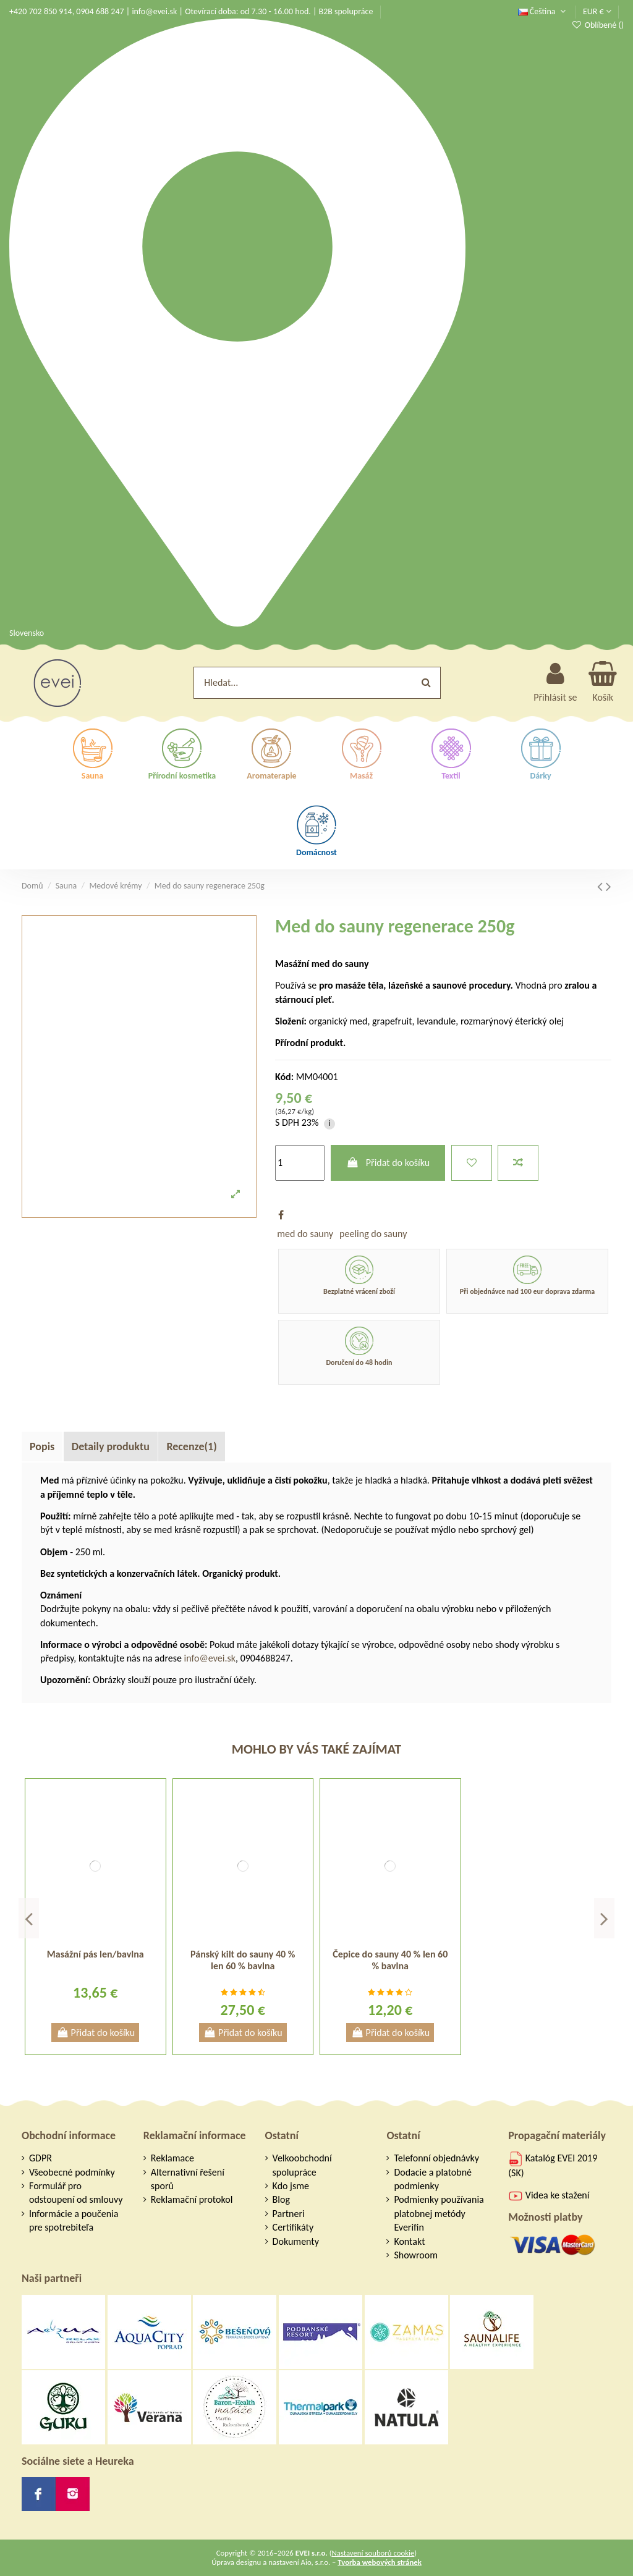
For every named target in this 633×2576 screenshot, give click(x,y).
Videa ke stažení (548, 2195)
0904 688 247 (100, 11)
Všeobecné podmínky (72, 2172)
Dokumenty (296, 2241)
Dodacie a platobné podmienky (433, 2179)
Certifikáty (293, 2227)
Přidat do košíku (388, 1162)
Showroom (416, 2255)
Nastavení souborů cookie (373, 2552)
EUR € (597, 11)
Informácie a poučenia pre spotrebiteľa (73, 2220)
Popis (42, 1446)
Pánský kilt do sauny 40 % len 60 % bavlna (242, 1960)
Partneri (289, 2213)
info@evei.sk (154, 11)
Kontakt (409, 2241)
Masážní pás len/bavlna (95, 1954)
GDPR (40, 2158)
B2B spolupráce (346, 11)
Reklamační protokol (192, 2199)
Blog (281, 2199)
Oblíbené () (597, 25)
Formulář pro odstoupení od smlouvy (76, 2192)
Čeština (543, 11)
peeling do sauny (373, 1233)
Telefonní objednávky (436, 2158)
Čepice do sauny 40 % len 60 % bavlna (390, 1960)
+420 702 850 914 (40, 11)
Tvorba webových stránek (380, 2562)
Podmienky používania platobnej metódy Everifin (438, 2213)
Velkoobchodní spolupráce (302, 2164)
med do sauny (305, 1233)
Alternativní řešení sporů (187, 2179)
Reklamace (172, 2158)
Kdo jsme (291, 2186)
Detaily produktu (111, 1446)
